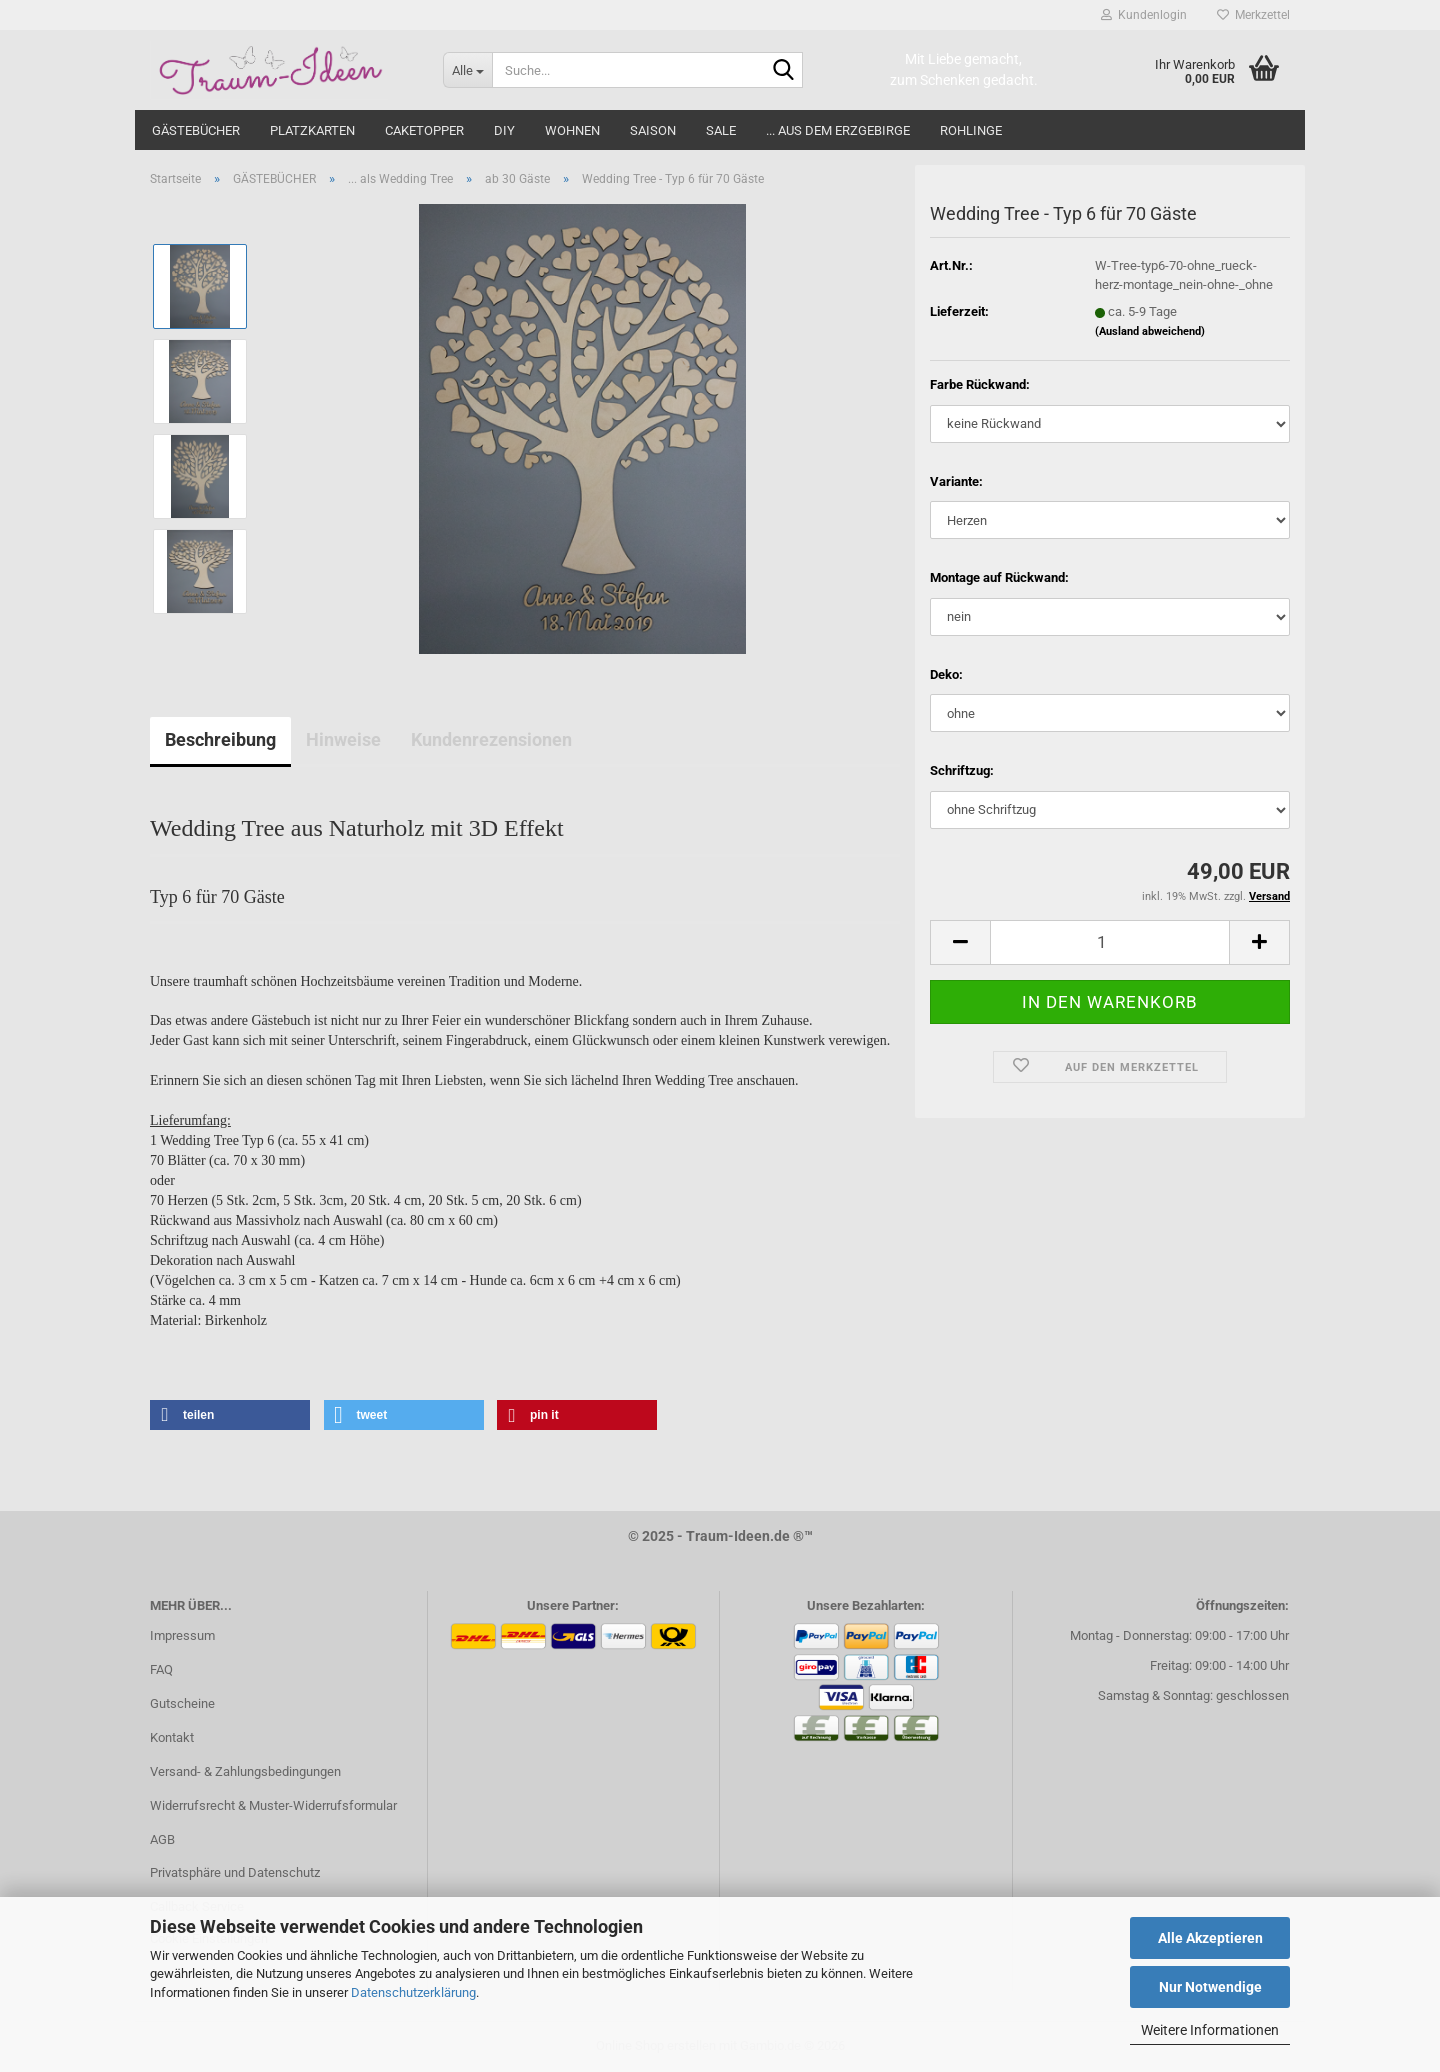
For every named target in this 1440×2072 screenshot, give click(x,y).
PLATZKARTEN (312, 130)
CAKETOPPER (424, 130)
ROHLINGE (971, 130)
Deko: (946, 674)
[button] (960, 942)
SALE (721, 130)
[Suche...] (467, 70)
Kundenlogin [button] (1144, 15)
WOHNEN (572, 130)
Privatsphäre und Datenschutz (235, 1872)
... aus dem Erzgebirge (838, 130)
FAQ (161, 1669)
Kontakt (172, 1737)
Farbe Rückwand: (980, 384)
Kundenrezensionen (491, 739)
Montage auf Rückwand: (999, 577)
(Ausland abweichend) (1150, 331)
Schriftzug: (962, 770)
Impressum (182, 1635)
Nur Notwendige (1210, 1987)
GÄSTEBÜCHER (196, 130)
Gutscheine (182, 1703)
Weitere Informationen (1210, 2030)
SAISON (653, 130)
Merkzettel (1253, 15)
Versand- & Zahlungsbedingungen (245, 1771)
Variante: (956, 481)
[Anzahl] (1110, 942)
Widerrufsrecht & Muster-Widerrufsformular (273, 1805)
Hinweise (343, 739)
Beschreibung (220, 739)
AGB (162, 1839)
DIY (504, 130)
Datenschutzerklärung (413, 1992)
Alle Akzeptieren (1210, 1938)
